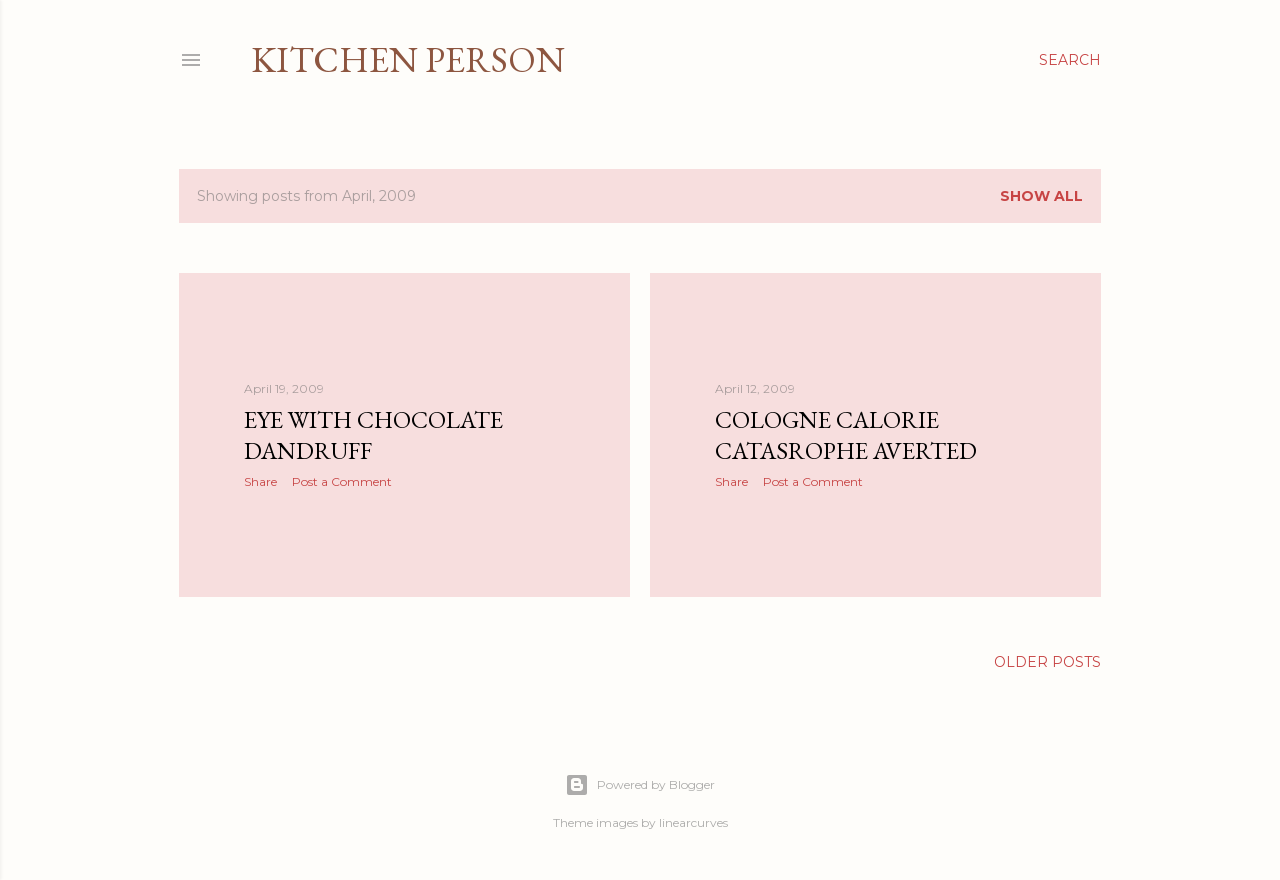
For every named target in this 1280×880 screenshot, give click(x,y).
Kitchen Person (408, 59)
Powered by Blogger (640, 785)
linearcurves (693, 822)
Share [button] (260, 481)
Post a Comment (342, 481)
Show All (1041, 196)
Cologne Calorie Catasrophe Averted (846, 435)
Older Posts (1047, 662)
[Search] (1070, 60)
